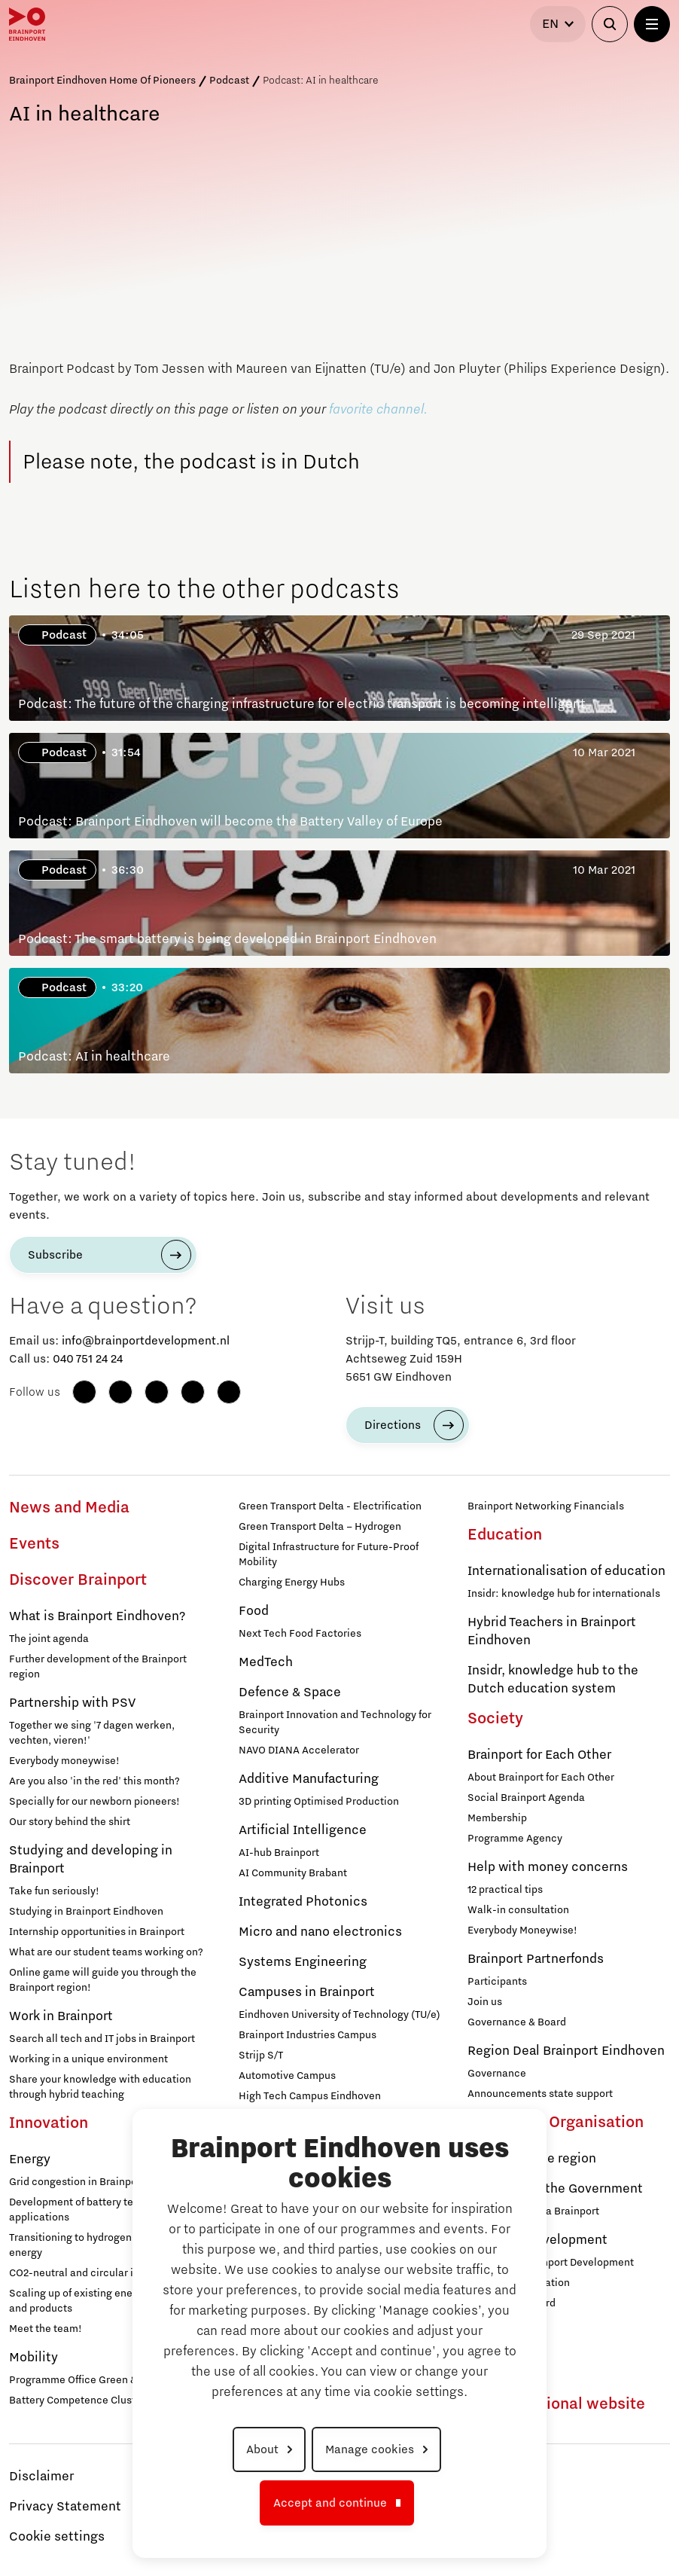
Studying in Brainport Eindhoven (86, 1912)
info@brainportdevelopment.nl (146, 1341)
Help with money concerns (547, 1867)
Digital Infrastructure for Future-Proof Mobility (329, 1554)
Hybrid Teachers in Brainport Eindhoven (551, 1631)
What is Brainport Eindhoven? (97, 1616)
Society (495, 1719)
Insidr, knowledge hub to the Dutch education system (552, 1679)
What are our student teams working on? (106, 1952)
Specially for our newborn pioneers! (94, 1802)
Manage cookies (369, 2449)
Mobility (33, 2357)
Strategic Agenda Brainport (533, 2211)
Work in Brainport (61, 2016)
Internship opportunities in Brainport (96, 1932)
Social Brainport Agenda (526, 1798)
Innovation (48, 2123)
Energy (29, 2159)
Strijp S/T (261, 2056)
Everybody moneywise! (64, 1761)
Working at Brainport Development (550, 2263)
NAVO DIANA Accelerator (299, 1750)
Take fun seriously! (54, 1891)
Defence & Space (290, 1692)
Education (504, 1535)
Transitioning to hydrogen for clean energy (92, 2245)
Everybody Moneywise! (522, 1930)
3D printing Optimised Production (319, 1802)
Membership (497, 1818)
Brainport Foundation (518, 2283)
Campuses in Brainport (307, 1992)
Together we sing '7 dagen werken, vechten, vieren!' (92, 1733)
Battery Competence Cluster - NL (88, 2400)
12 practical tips (505, 1890)
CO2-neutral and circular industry (89, 2273)
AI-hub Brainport (279, 1853)
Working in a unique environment (88, 2059)
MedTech (266, 1662)
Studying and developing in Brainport (90, 1859)
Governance (496, 2074)
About (262, 2449)
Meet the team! (45, 2329)
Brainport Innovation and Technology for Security (335, 1722)
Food (254, 1611)
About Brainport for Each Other (540, 1778)
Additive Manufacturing (309, 1779)
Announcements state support (540, 2094)
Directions (392, 1425)
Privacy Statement (65, 2506)
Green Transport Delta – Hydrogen (320, 1527)
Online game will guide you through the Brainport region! (102, 1980)
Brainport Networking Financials (545, 1506)
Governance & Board (516, 2022)
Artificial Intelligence (303, 1830)
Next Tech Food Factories (300, 1634)
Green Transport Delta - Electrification (330, 1506)
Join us (484, 2002)
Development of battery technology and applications (103, 2209)
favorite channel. (378, 409)
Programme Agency (514, 1839)
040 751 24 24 (88, 1359)
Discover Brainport (78, 1580)
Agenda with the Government (555, 2188)
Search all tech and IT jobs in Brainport (102, 2039)
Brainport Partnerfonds (535, 1959)
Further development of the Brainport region (98, 1666)
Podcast (229, 81)
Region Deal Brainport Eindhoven (566, 2051)
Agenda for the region (531, 2158)
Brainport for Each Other (539, 1755)
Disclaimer (41, 2476)
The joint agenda (49, 1639)
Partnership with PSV (72, 1703)
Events (34, 1544)
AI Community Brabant (293, 1873)
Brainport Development (537, 2240)
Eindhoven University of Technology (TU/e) (339, 2015)
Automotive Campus (287, 2076)
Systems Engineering (303, 1962)
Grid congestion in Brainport (77, 2182)
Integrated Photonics (303, 1901)
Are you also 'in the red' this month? (94, 1781)
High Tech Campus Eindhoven (310, 2096)
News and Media (69, 1508)
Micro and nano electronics (320, 1932)
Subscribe (55, 1255)
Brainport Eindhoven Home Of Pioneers (102, 81)
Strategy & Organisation (555, 2123)
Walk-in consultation (518, 1910)
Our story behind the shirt (69, 1822)
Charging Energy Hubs (292, 1582)
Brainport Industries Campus (307, 2035)
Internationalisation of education (566, 1571)
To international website (556, 2404)
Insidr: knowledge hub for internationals (563, 1594)
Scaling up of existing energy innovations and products (107, 2301)
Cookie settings (57, 2536)
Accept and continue (330, 2503)
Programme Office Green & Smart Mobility (109, 2380)
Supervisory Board (511, 2303)
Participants (497, 1982)
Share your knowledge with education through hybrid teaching (100, 2087)
